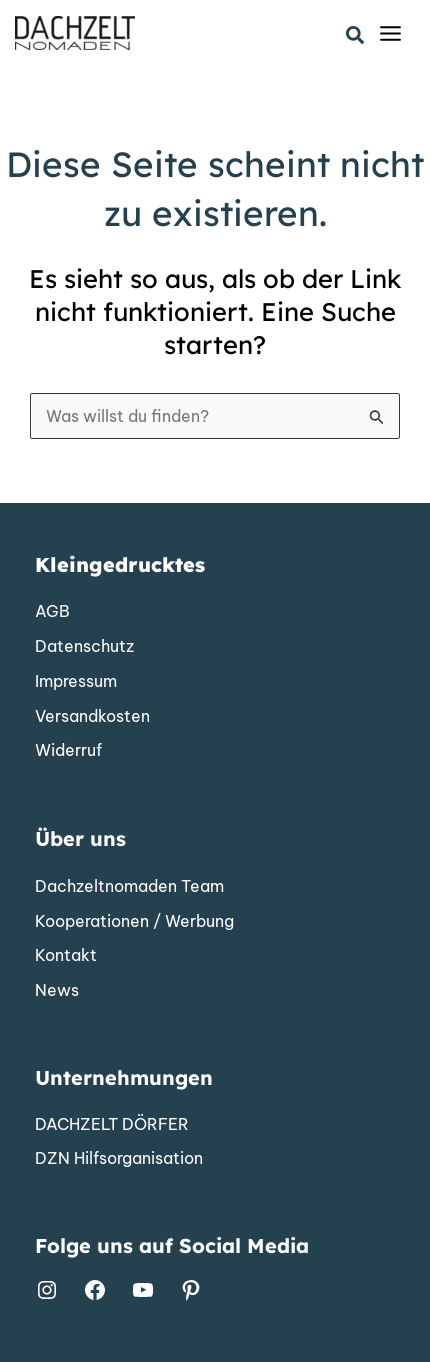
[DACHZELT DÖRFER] (112, 1125)
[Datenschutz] (84, 647)
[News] (57, 991)
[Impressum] (76, 682)
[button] (356, 36)
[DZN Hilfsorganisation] (119, 1159)
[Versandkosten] (92, 717)
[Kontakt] (66, 956)
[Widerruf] (68, 751)
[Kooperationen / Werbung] (134, 922)
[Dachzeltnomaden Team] (129, 887)
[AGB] (52, 612)
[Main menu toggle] (390, 33)
